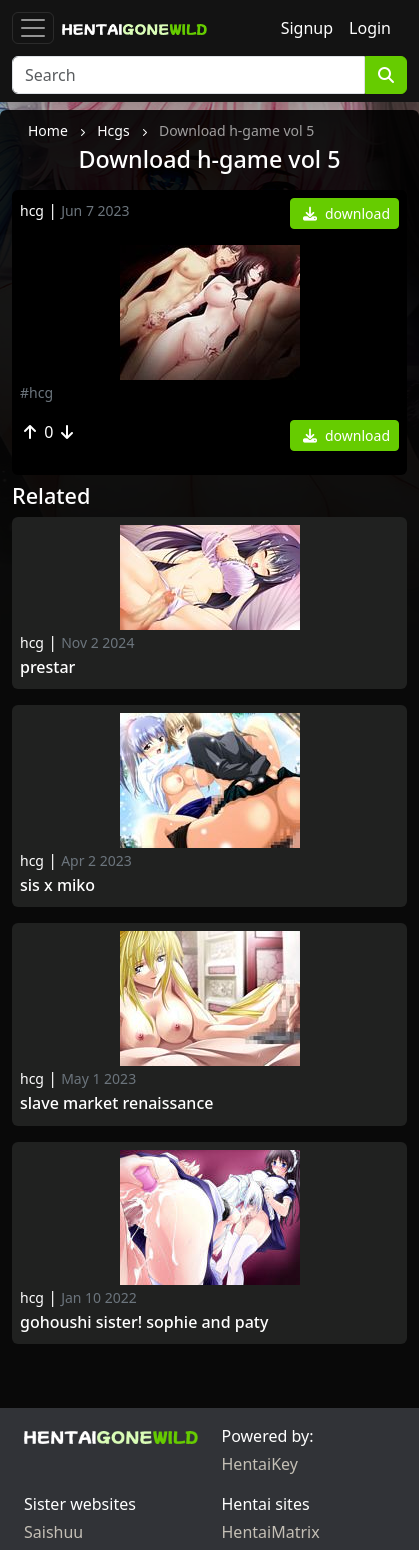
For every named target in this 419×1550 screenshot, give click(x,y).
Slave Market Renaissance (119, 1103)
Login (370, 28)
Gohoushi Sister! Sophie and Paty (144, 1322)
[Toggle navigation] (33, 28)
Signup (307, 28)
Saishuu (53, 1532)
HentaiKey (260, 1464)
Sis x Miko (57, 885)
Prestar (52, 667)
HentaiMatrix (271, 1532)
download (346, 213)
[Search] (188, 75)
